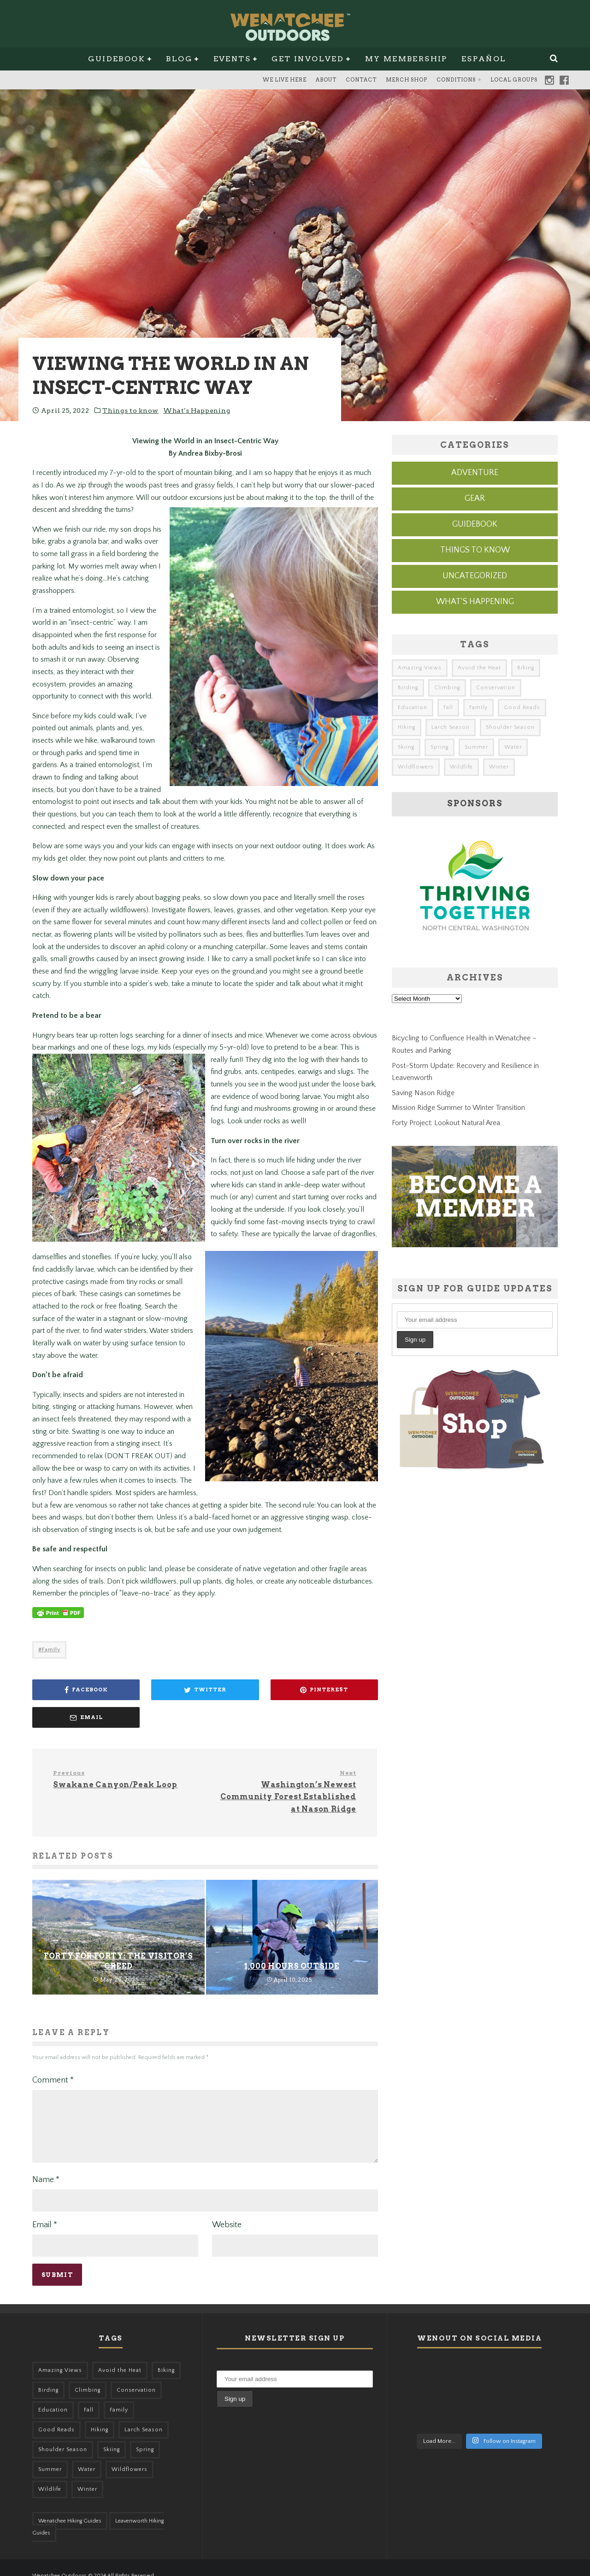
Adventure (474, 472)
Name (45, 2163)
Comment (53, 2052)
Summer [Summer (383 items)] (476, 747)
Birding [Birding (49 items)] (408, 688)
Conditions (456, 79)
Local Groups (513, 79)
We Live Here (285, 79)
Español (484, 58)
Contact (361, 79)
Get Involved (307, 58)
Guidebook (116, 58)
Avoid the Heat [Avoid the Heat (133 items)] (479, 668)
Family (51, 1650)
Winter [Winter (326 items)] (499, 767)
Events (232, 58)
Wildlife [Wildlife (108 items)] (461, 767)
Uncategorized (474, 576)
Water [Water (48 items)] (513, 747)
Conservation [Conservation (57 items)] (495, 688)
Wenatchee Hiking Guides (69, 2504)
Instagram (549, 80)
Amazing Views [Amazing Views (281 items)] (420, 668)
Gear (475, 498)
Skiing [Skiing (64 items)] (406, 747)
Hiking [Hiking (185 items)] (406, 727)
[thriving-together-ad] (475, 948)
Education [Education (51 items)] (412, 707)
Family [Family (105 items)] (478, 707)
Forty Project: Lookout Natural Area (446, 1123)
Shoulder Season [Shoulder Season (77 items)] (510, 727)
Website (227, 2208)
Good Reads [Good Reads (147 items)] (522, 707)
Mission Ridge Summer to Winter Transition (458, 1107)
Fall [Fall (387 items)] (448, 707)
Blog (179, 58)
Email (44, 2208)
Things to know (130, 410)
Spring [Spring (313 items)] (439, 747)
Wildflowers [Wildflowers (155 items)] (416, 767)
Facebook (564, 80)
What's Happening (196, 410)
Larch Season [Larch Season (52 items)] (450, 727)
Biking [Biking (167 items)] (525, 668)
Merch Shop (406, 79)
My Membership (406, 58)
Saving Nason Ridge (423, 1093)
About (326, 79)
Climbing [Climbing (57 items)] (447, 688)
